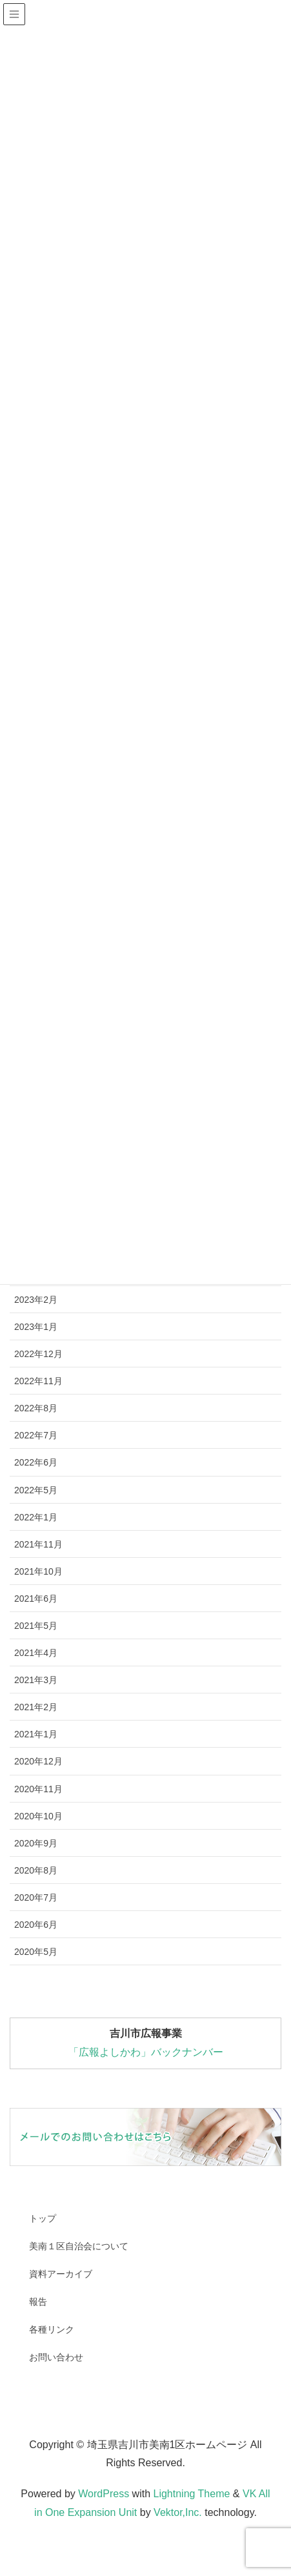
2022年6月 (35, 1462)
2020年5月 (35, 1952)
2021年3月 (35, 1680)
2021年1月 (35, 1734)
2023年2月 (35, 1299)
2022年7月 (35, 1435)
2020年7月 (35, 1897)
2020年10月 (38, 1816)
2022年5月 (35, 1490)
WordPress (103, 2493)
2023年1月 (35, 1327)
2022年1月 (35, 1517)
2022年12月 (38, 1354)
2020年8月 (35, 1870)
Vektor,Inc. (178, 2512)
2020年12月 (38, 1761)
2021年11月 (38, 1544)
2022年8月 (35, 1408)
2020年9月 (35, 1843)
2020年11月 (38, 1789)
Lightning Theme (191, 2493)
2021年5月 (35, 1625)
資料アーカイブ (60, 2274)
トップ (42, 2218)
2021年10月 (38, 1571)
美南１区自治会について (78, 2246)
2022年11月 (38, 1381)
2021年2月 (35, 1707)
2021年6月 (35, 1598)
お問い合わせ (56, 2357)
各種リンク (51, 2329)
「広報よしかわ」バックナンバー (145, 2052)
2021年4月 (35, 1653)
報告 (38, 2301)
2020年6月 (35, 1924)
